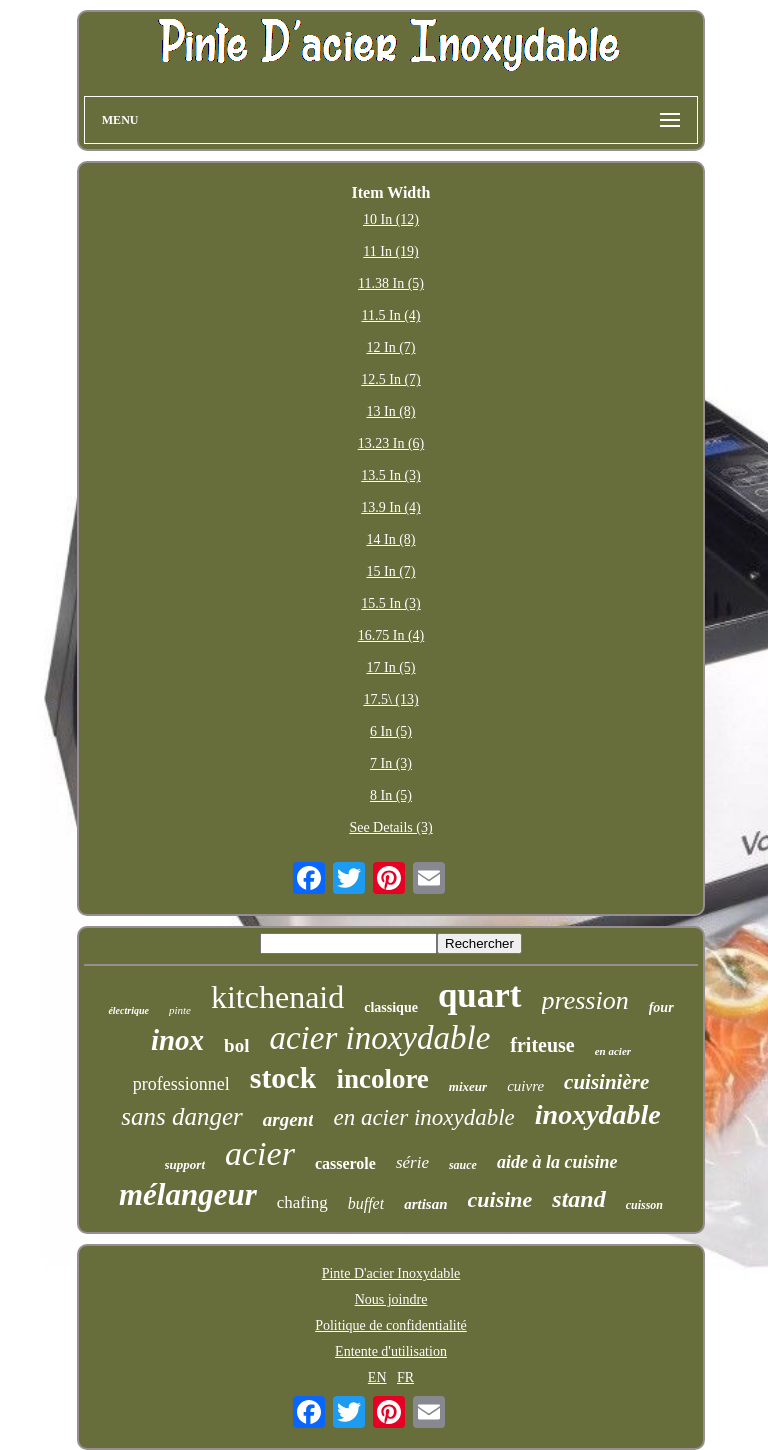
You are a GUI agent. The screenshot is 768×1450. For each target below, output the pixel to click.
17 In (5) (390, 667)
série (412, 1162)
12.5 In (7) (391, 379)
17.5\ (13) (390, 699)
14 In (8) (390, 539)
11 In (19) (390, 251)
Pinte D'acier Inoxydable (391, 1273)
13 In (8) (390, 411)
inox (177, 1040)
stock (283, 1077)
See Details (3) (390, 827)
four (661, 1007)
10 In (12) (391, 219)
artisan (425, 1204)
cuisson (644, 1205)
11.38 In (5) (391, 283)
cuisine (500, 1199)
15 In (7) (390, 571)
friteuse (542, 1045)
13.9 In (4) (391, 507)
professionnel (181, 1084)
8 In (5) (391, 795)
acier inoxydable (379, 1038)
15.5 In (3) (391, 603)
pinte (180, 1010)
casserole (345, 1163)
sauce (463, 1165)
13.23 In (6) (391, 443)
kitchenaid (277, 997)
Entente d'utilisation (391, 1351)
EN (377, 1377)
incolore (382, 1079)
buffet (366, 1203)
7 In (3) (391, 763)
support (185, 1164)
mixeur (468, 1086)
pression (585, 1000)
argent (288, 1119)
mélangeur (188, 1194)
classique (391, 1007)
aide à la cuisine (557, 1162)
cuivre (525, 1086)
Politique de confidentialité (391, 1325)
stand (578, 1199)
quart (480, 995)
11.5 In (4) (391, 315)
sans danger (182, 1116)
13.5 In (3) (391, 475)
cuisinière (606, 1082)
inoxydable (598, 1114)
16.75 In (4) (391, 635)
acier (260, 1153)
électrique (128, 1010)
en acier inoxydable (423, 1117)
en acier (613, 1051)
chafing (302, 1202)
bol (236, 1045)
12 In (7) (390, 347)
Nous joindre (391, 1299)
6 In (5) (391, 731)
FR (405, 1377)
